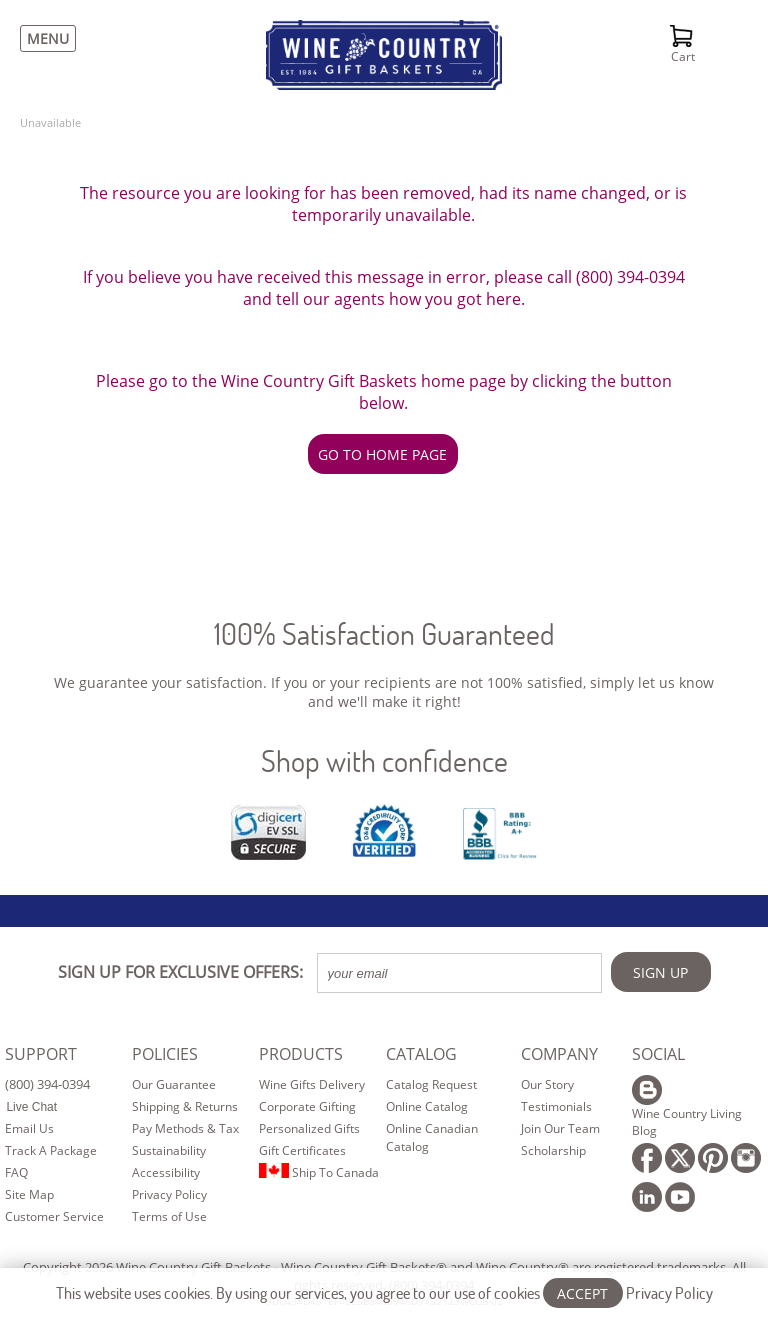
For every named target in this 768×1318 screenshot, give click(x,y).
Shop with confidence (384, 760)
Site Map (29, 1194)
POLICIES (165, 1054)
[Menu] (43, 38)
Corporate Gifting (307, 1106)
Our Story (547, 1084)
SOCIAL (658, 1054)
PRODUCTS (301, 1054)
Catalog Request (431, 1084)
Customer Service (54, 1216)
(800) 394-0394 (47, 1084)
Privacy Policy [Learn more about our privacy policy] (669, 1292)
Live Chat (31, 1107)
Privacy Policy (169, 1194)
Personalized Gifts (309, 1128)
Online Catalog (427, 1106)
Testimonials (556, 1106)
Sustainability (169, 1150)
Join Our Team (560, 1128)
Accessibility (166, 1172)
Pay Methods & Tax (185, 1128)
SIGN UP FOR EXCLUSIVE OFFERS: (180, 972)
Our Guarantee (174, 1084)
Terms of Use (169, 1216)
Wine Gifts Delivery (312, 1084)
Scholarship (553, 1150)
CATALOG (421, 1054)
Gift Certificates (302, 1150)
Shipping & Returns (185, 1106)
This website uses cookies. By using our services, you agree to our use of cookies (384, 1292)
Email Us (29, 1128)
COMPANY (559, 1054)
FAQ (16, 1172)
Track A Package (51, 1150)
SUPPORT (41, 1054)
